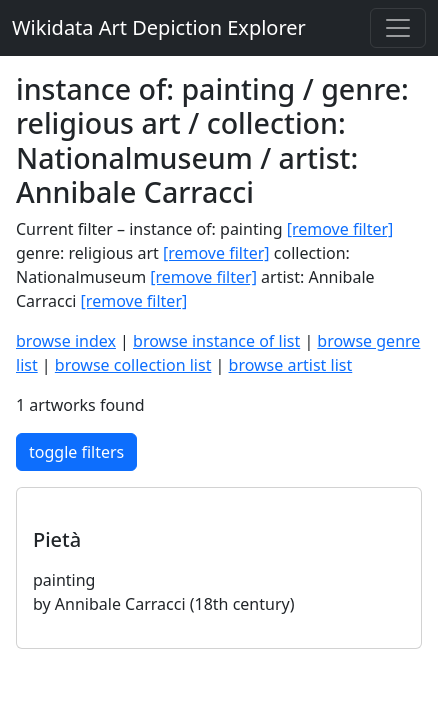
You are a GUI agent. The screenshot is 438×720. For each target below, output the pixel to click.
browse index (66, 341)
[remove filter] (340, 229)
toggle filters (76, 452)
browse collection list (133, 365)
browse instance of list (216, 341)
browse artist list (291, 365)
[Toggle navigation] (398, 28)
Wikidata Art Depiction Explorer (159, 27)
